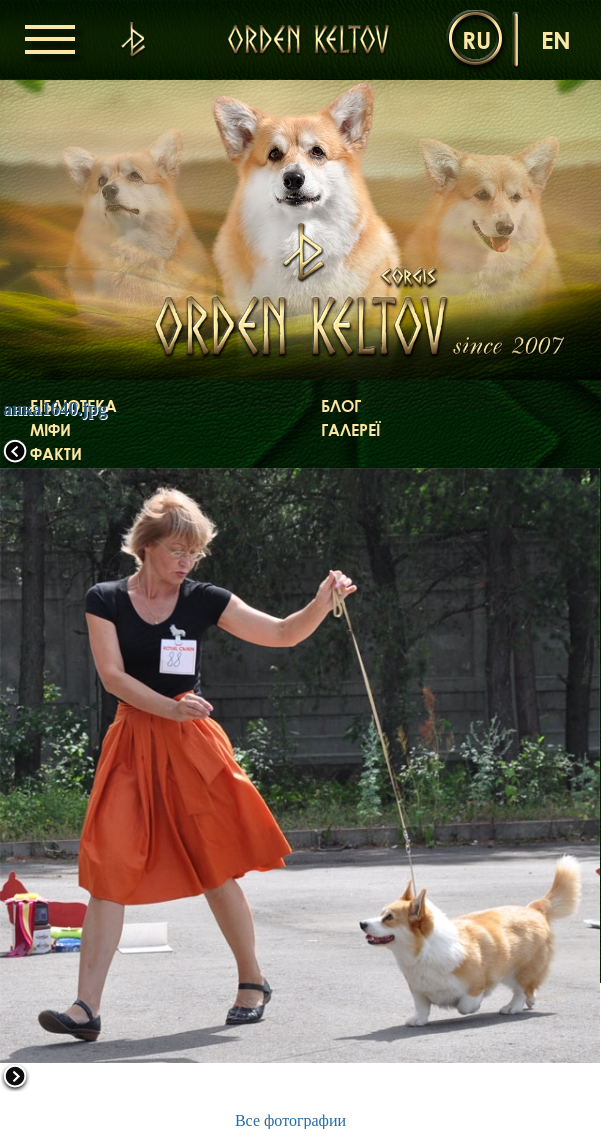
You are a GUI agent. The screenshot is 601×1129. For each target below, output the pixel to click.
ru (476, 39)
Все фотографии (290, 1120)
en (556, 39)
